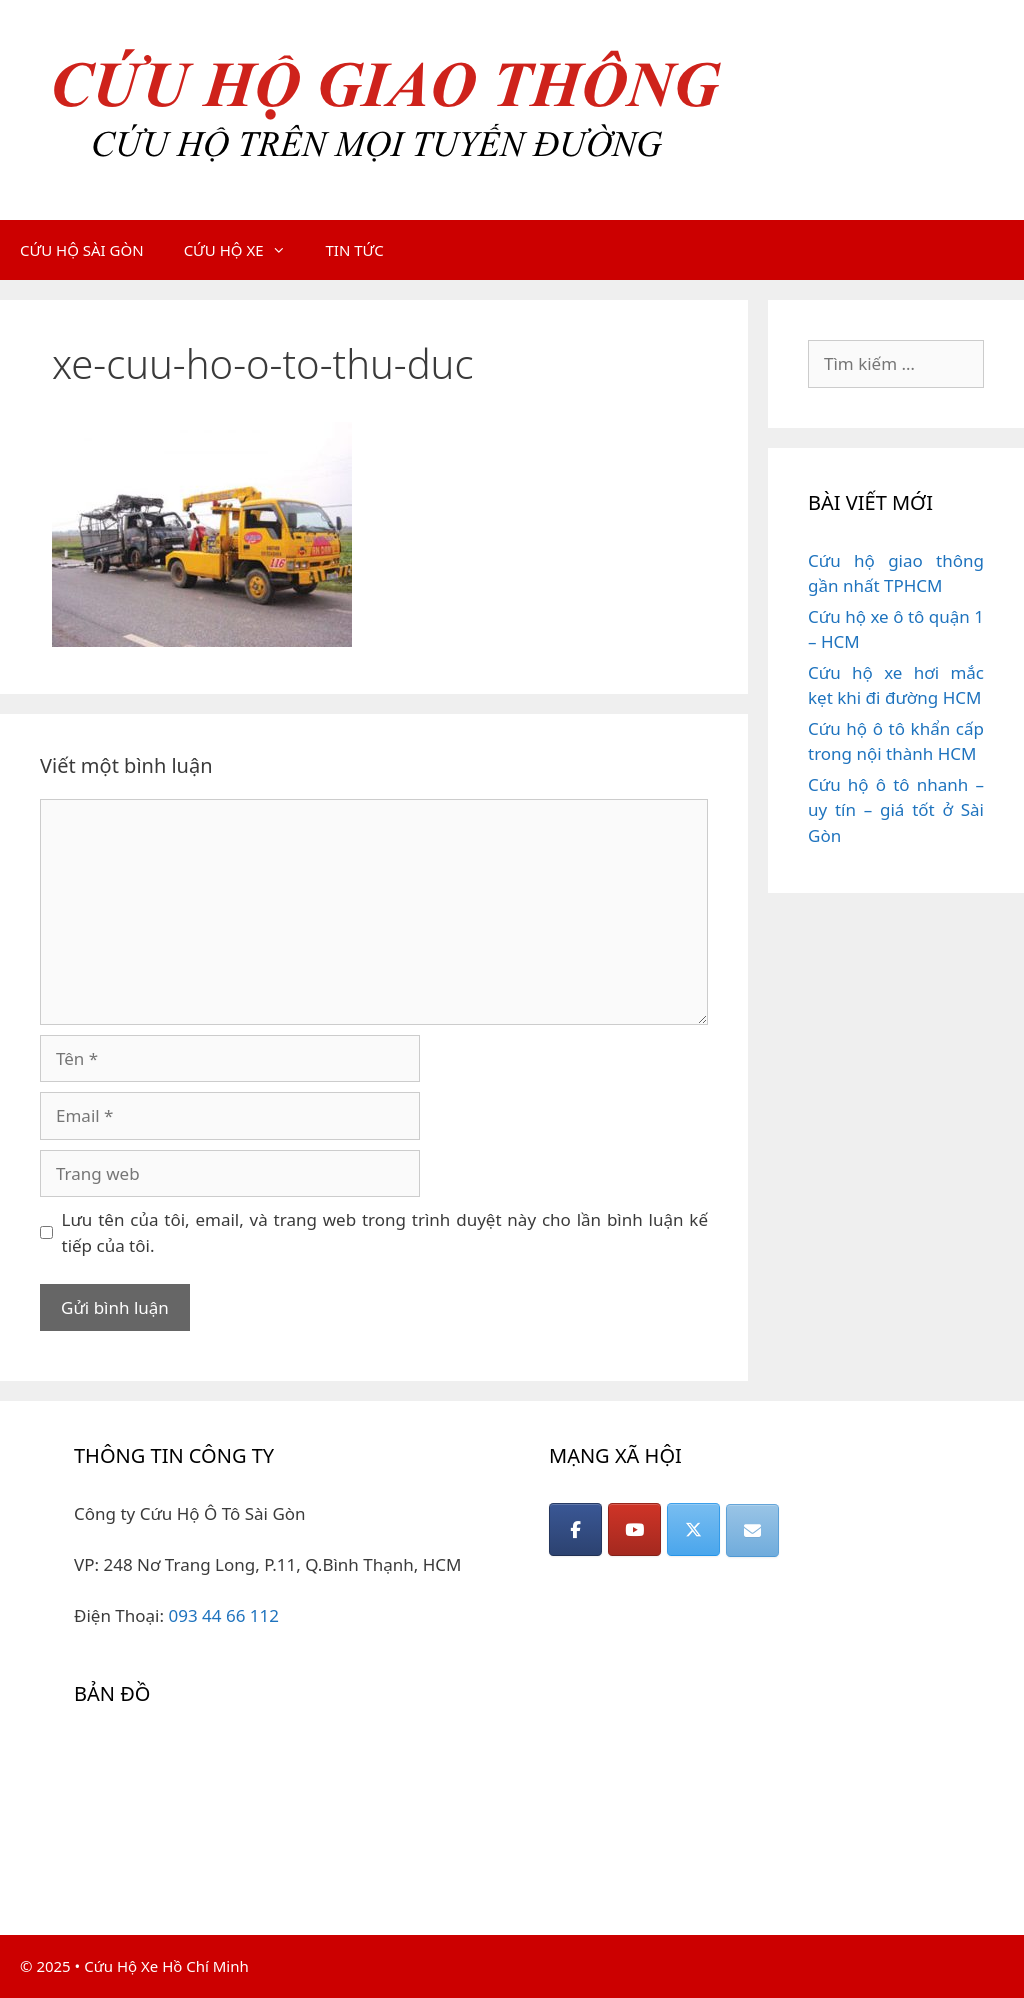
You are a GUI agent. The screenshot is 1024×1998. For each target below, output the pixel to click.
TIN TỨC (355, 250)
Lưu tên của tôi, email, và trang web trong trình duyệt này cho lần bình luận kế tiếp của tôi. (385, 1232)
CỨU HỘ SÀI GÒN (82, 250)
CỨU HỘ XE (245, 250)
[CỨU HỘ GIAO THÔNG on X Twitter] (693, 1529)
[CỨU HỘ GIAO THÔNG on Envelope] (752, 1530)
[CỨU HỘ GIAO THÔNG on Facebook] (575, 1529)
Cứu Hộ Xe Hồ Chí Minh (166, 1966)
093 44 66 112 (223, 1615)
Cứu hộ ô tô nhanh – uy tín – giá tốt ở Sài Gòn (896, 810)
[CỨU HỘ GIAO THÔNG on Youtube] (634, 1529)
